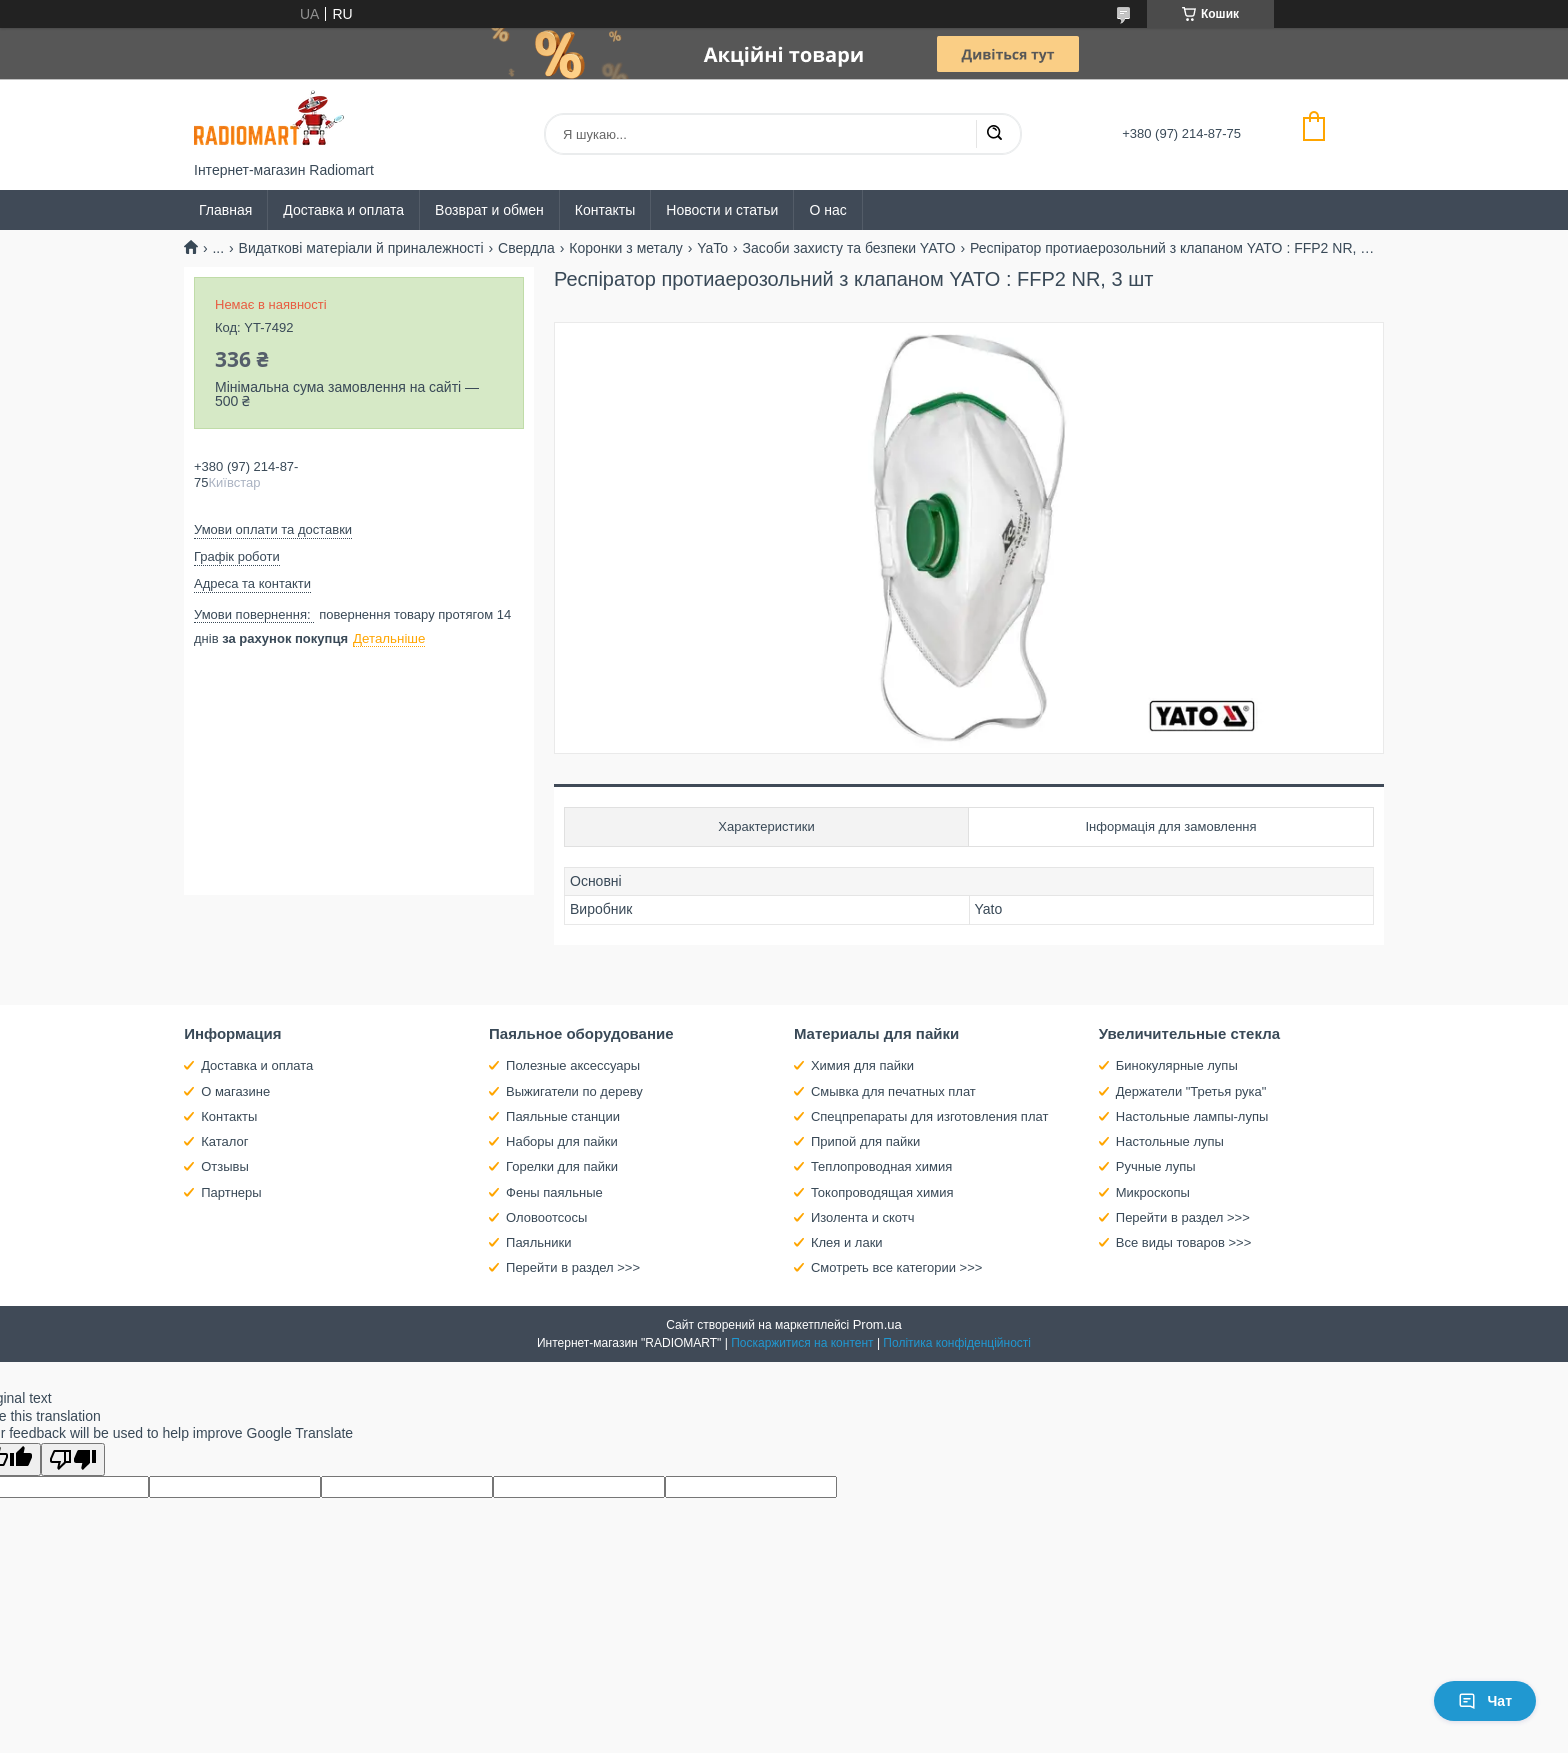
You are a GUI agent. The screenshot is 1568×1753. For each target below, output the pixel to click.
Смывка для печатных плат (893, 1091)
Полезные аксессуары (573, 1065)
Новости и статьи (722, 210)
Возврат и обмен (489, 210)
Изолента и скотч (863, 1217)
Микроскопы (1153, 1192)
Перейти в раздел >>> (573, 1267)
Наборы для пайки (562, 1141)
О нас (827, 210)
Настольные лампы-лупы (1192, 1116)
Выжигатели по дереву (574, 1091)
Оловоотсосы (546, 1217)
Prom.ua (877, 1324)
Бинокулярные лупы (1177, 1065)
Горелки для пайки (562, 1166)
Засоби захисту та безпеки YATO (849, 248)
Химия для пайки (862, 1065)
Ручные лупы (1156, 1166)
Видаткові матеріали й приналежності (361, 248)
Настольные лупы (1170, 1141)
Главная (225, 210)
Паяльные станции (563, 1116)
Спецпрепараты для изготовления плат (929, 1116)
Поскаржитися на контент (802, 1343)
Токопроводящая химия (882, 1192)
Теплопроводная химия (881, 1166)
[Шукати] (994, 134)
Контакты (605, 210)
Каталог (224, 1141)
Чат (1485, 1701)
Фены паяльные (554, 1192)
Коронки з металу (626, 248)
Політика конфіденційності (957, 1343)
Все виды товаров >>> (1184, 1242)
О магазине (235, 1091)
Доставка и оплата (343, 210)
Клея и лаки (847, 1242)
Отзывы (225, 1166)
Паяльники (538, 1242)
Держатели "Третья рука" (1191, 1091)
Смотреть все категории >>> (896, 1267)
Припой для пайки (865, 1141)
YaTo (712, 248)
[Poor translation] (73, 1459)
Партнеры (231, 1192)
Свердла (526, 248)
